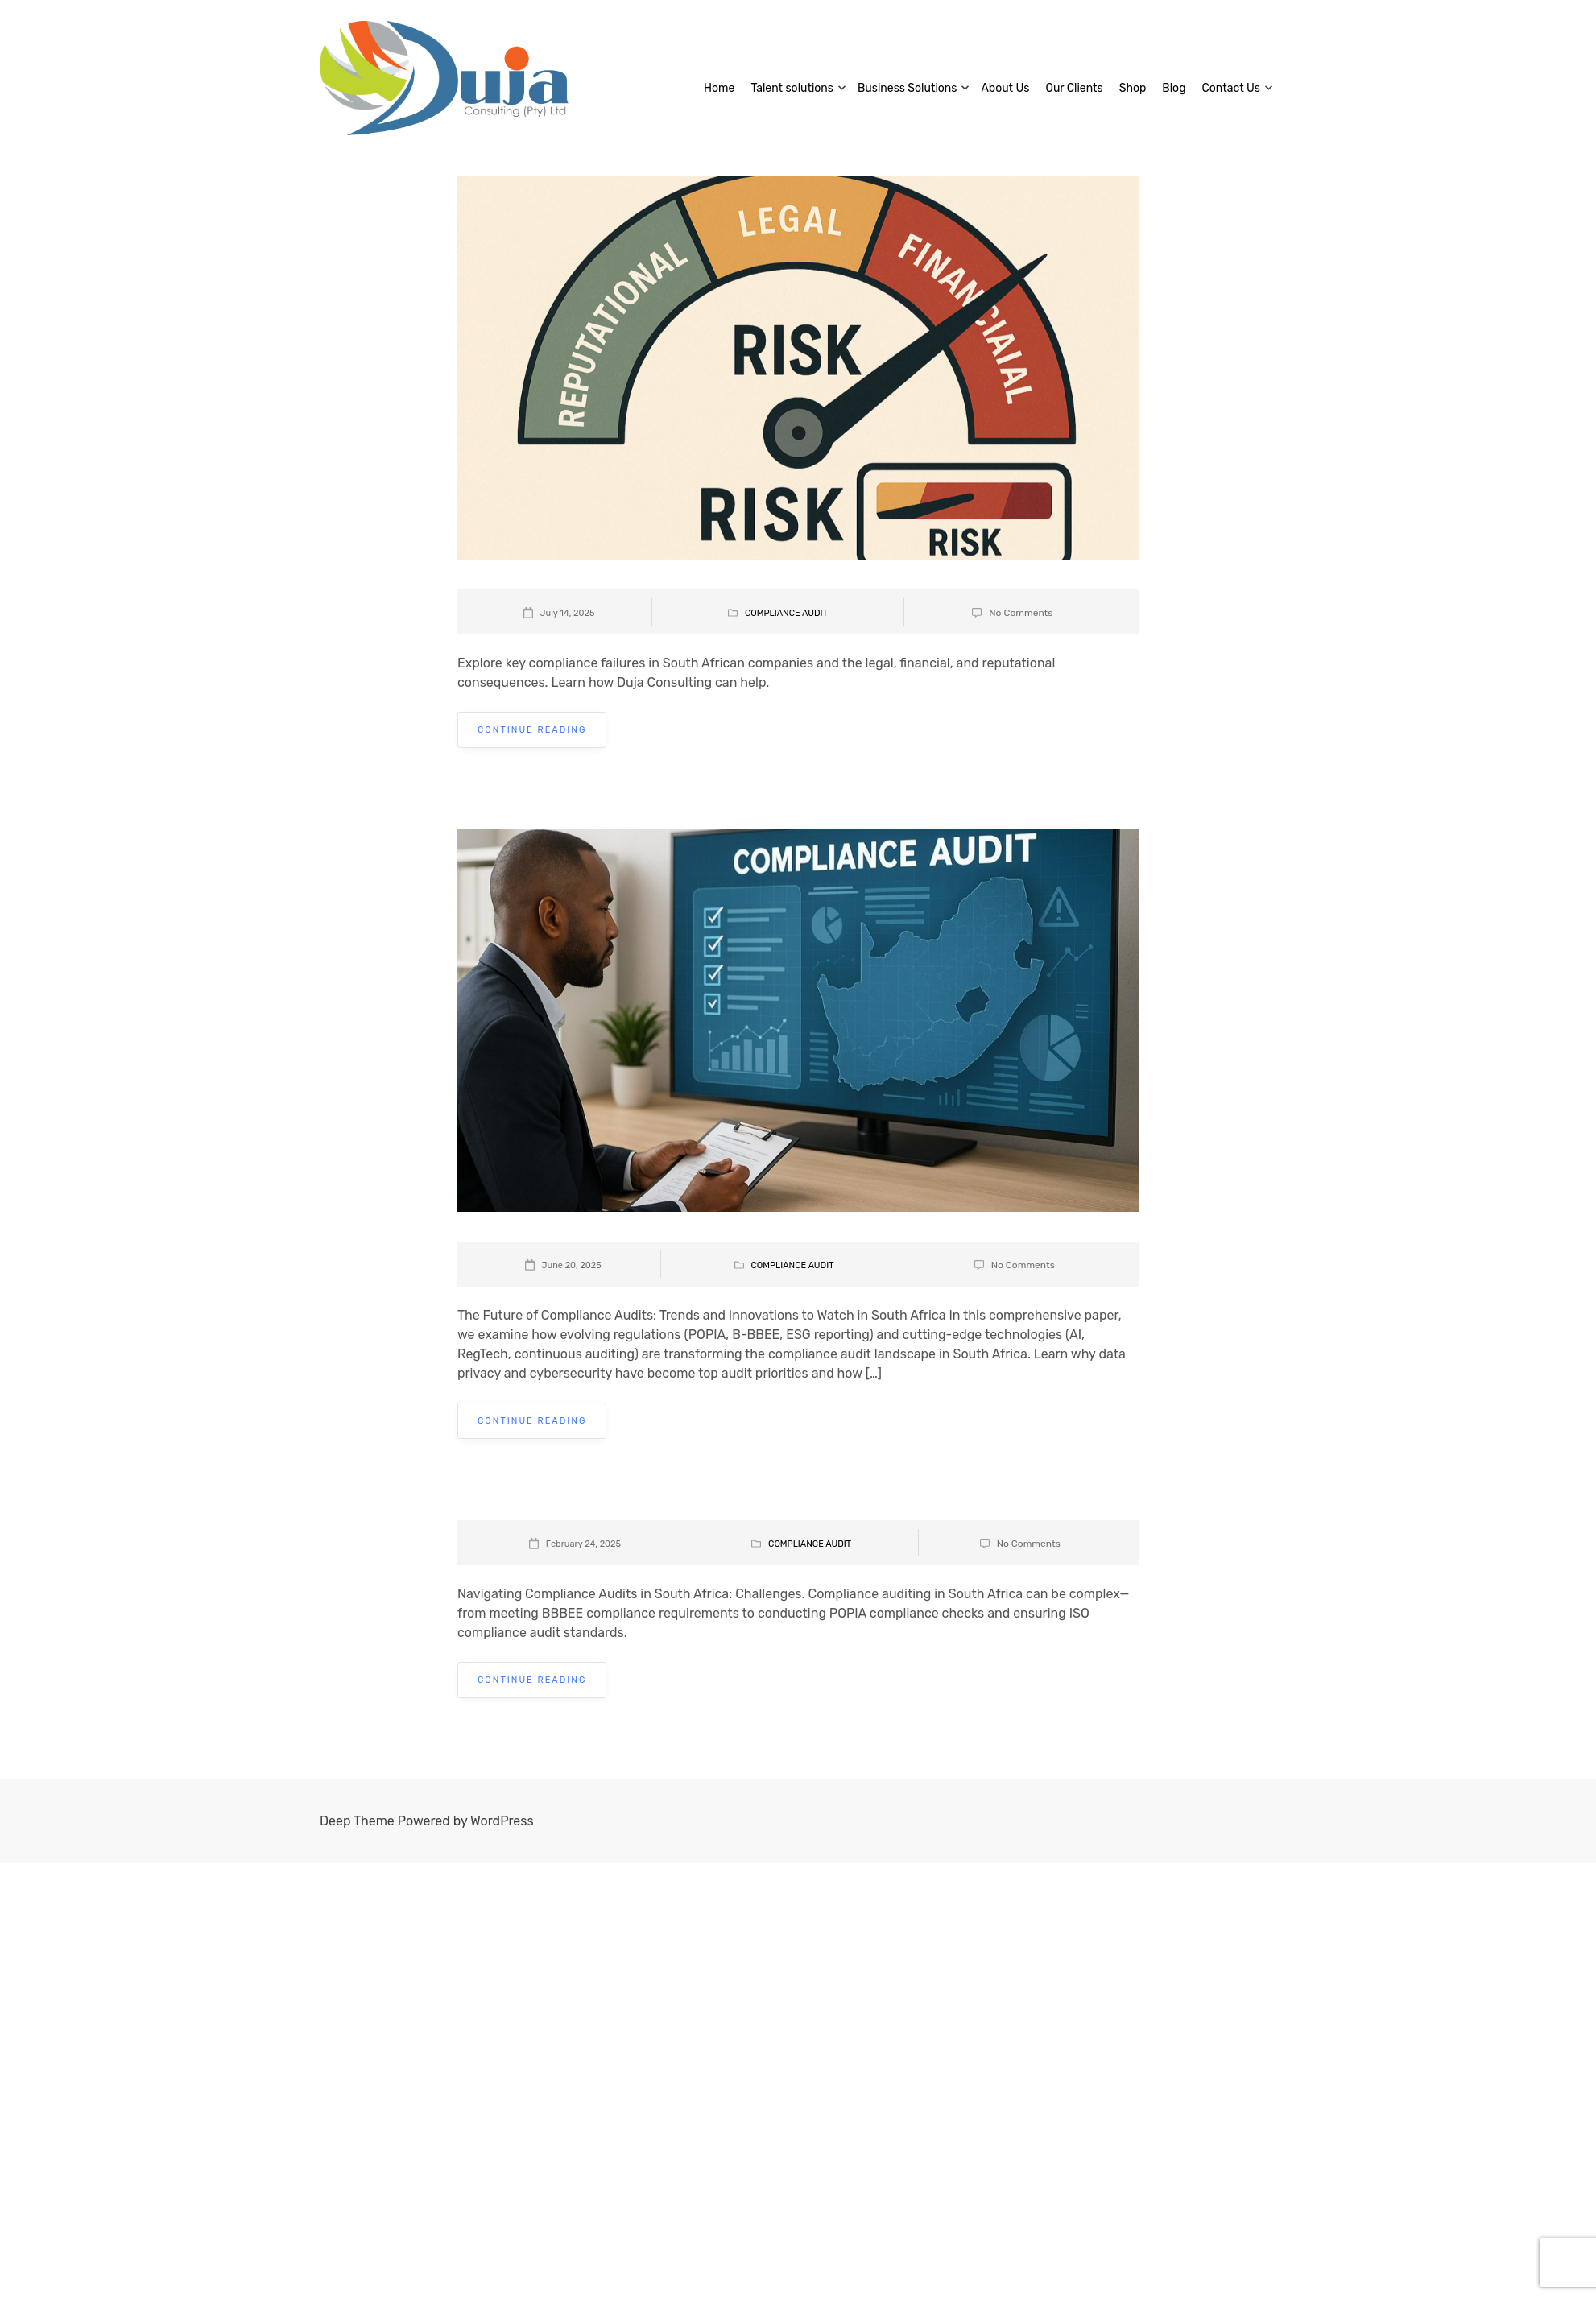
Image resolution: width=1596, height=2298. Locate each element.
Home (719, 88)
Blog (1173, 88)
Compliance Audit (786, 613)
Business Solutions (907, 88)
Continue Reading (532, 730)
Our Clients (1073, 88)
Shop (1133, 88)
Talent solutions (791, 88)
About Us (1005, 88)
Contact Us (1231, 88)
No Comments (1020, 612)
